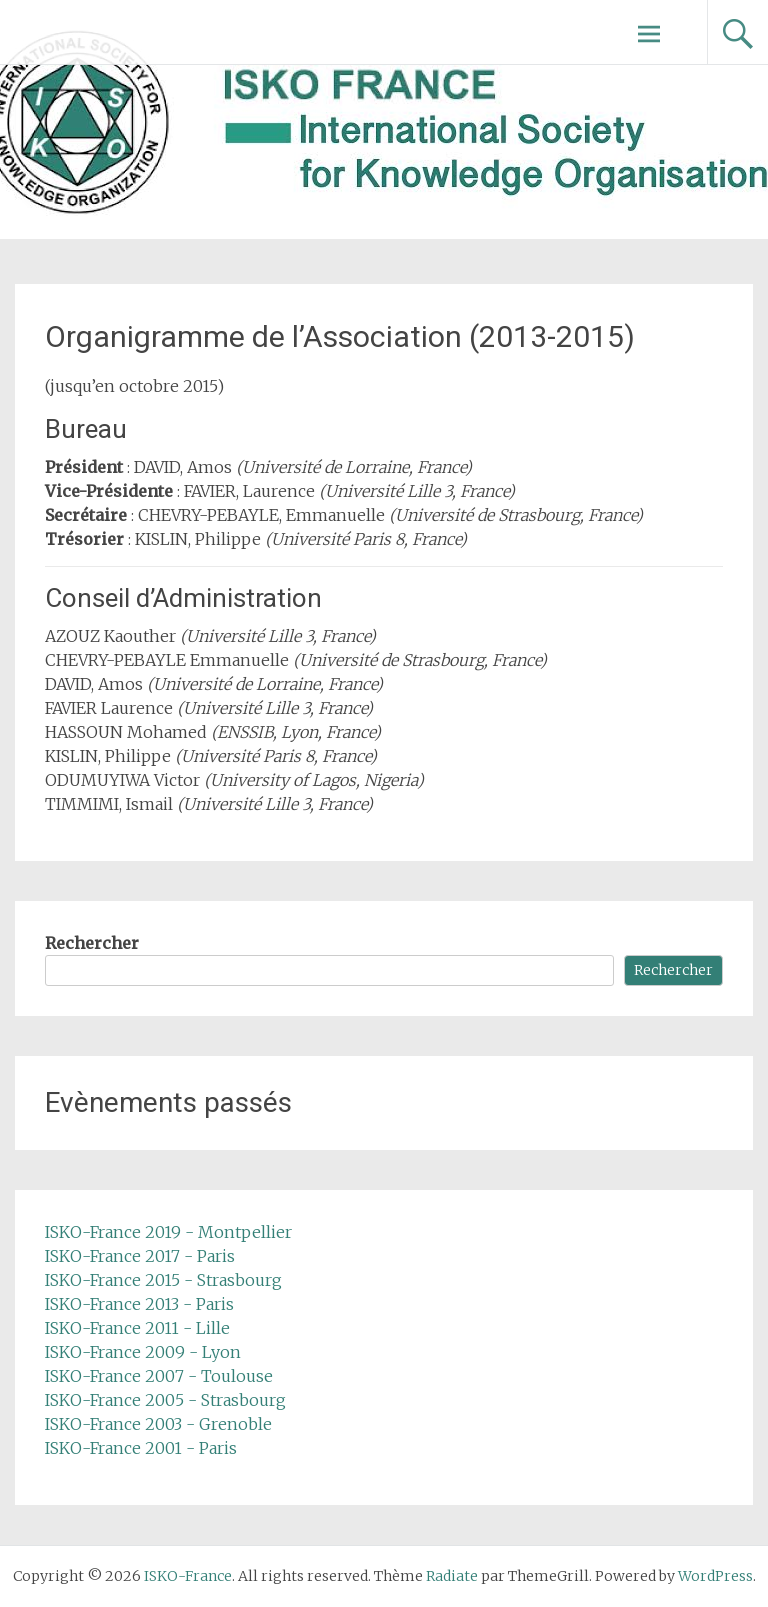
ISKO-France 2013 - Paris (139, 1304)
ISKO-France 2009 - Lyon (143, 1352)
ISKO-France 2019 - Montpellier (168, 1232)
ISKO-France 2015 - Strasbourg (163, 1280)
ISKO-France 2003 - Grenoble (158, 1424)
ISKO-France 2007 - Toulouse (159, 1376)
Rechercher (92, 943)
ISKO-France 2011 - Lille (137, 1328)
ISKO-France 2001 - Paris (141, 1448)
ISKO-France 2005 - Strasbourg (165, 1400)
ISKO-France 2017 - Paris (140, 1256)
